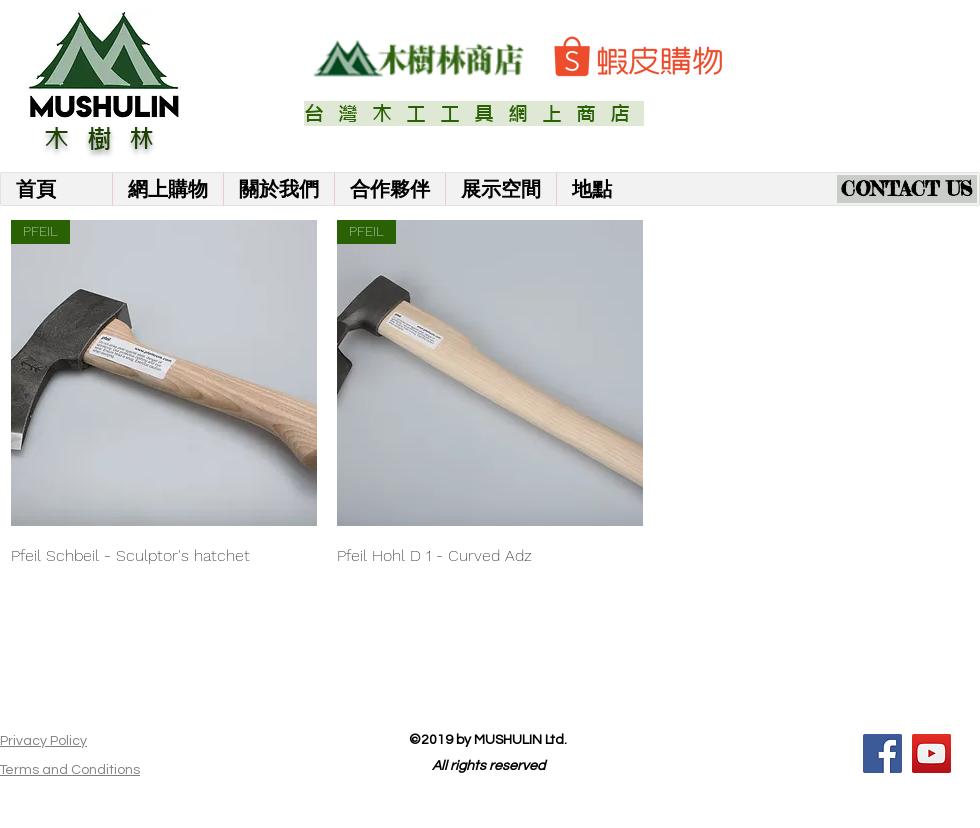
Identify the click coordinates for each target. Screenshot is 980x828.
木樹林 (108, 139)
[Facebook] (882, 753)
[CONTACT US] (907, 189)
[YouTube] (931, 753)
